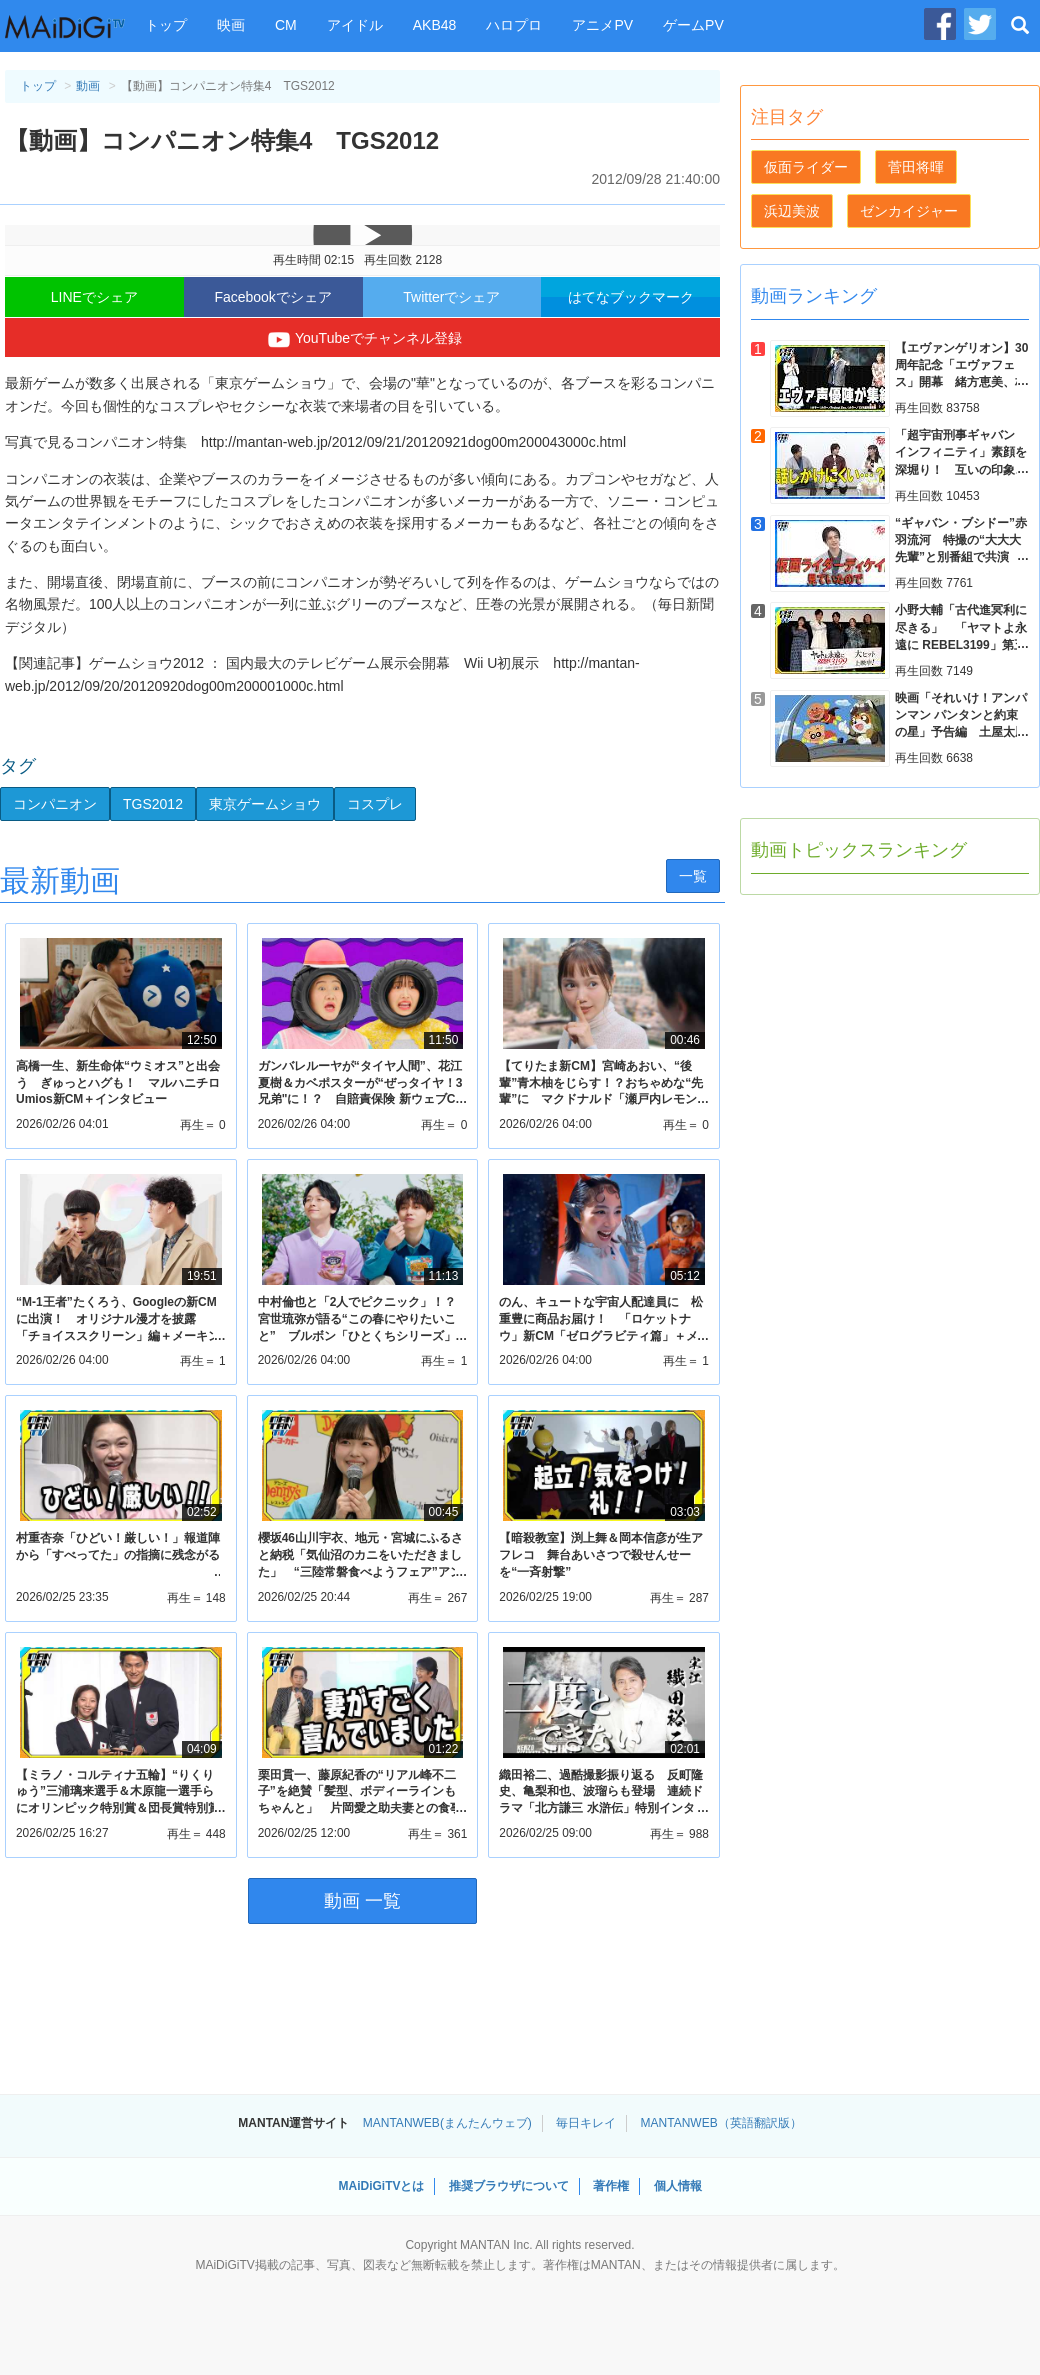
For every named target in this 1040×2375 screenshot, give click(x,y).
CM (286, 25)
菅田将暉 (916, 167)
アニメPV (602, 25)
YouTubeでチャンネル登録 (362, 340)
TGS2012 (153, 804)
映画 (231, 25)
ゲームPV (693, 25)
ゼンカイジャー (909, 211)
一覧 (693, 876)
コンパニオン (55, 804)
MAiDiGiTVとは (381, 2186)
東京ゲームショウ (265, 804)
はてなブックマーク (631, 297)
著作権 (611, 2186)
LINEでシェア (94, 297)
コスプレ (375, 804)
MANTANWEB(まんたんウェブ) (447, 2123)
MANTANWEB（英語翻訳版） (721, 2123)
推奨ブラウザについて (509, 2186)
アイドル (355, 25)
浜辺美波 (792, 211)
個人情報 (678, 2186)
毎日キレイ (586, 2123)
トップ (166, 25)
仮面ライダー (806, 167)
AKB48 (435, 25)
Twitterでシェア (451, 297)
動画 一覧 (362, 1901)
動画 (88, 86)
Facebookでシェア (272, 297)
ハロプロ (514, 25)
